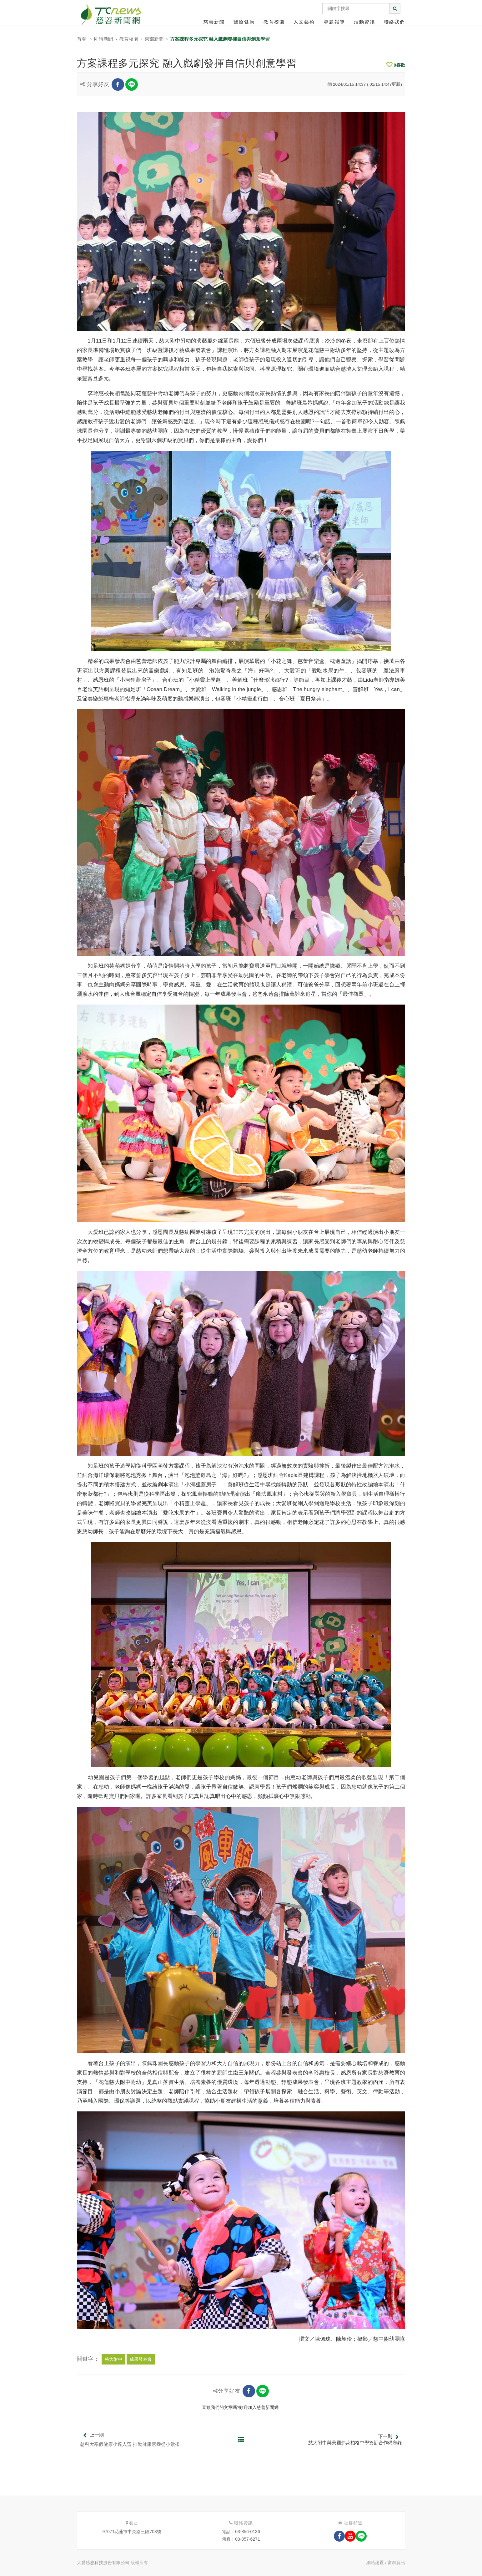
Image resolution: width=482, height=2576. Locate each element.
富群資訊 (396, 2562)
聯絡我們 (394, 21)
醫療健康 (244, 21)
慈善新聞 (214, 21)
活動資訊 (364, 21)
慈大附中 (113, 2359)
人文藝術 (304, 21)
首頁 (81, 39)
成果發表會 (141, 2359)
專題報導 (334, 21)
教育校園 (274, 21)
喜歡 (395, 65)
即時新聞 (103, 39)
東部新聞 (154, 39)
